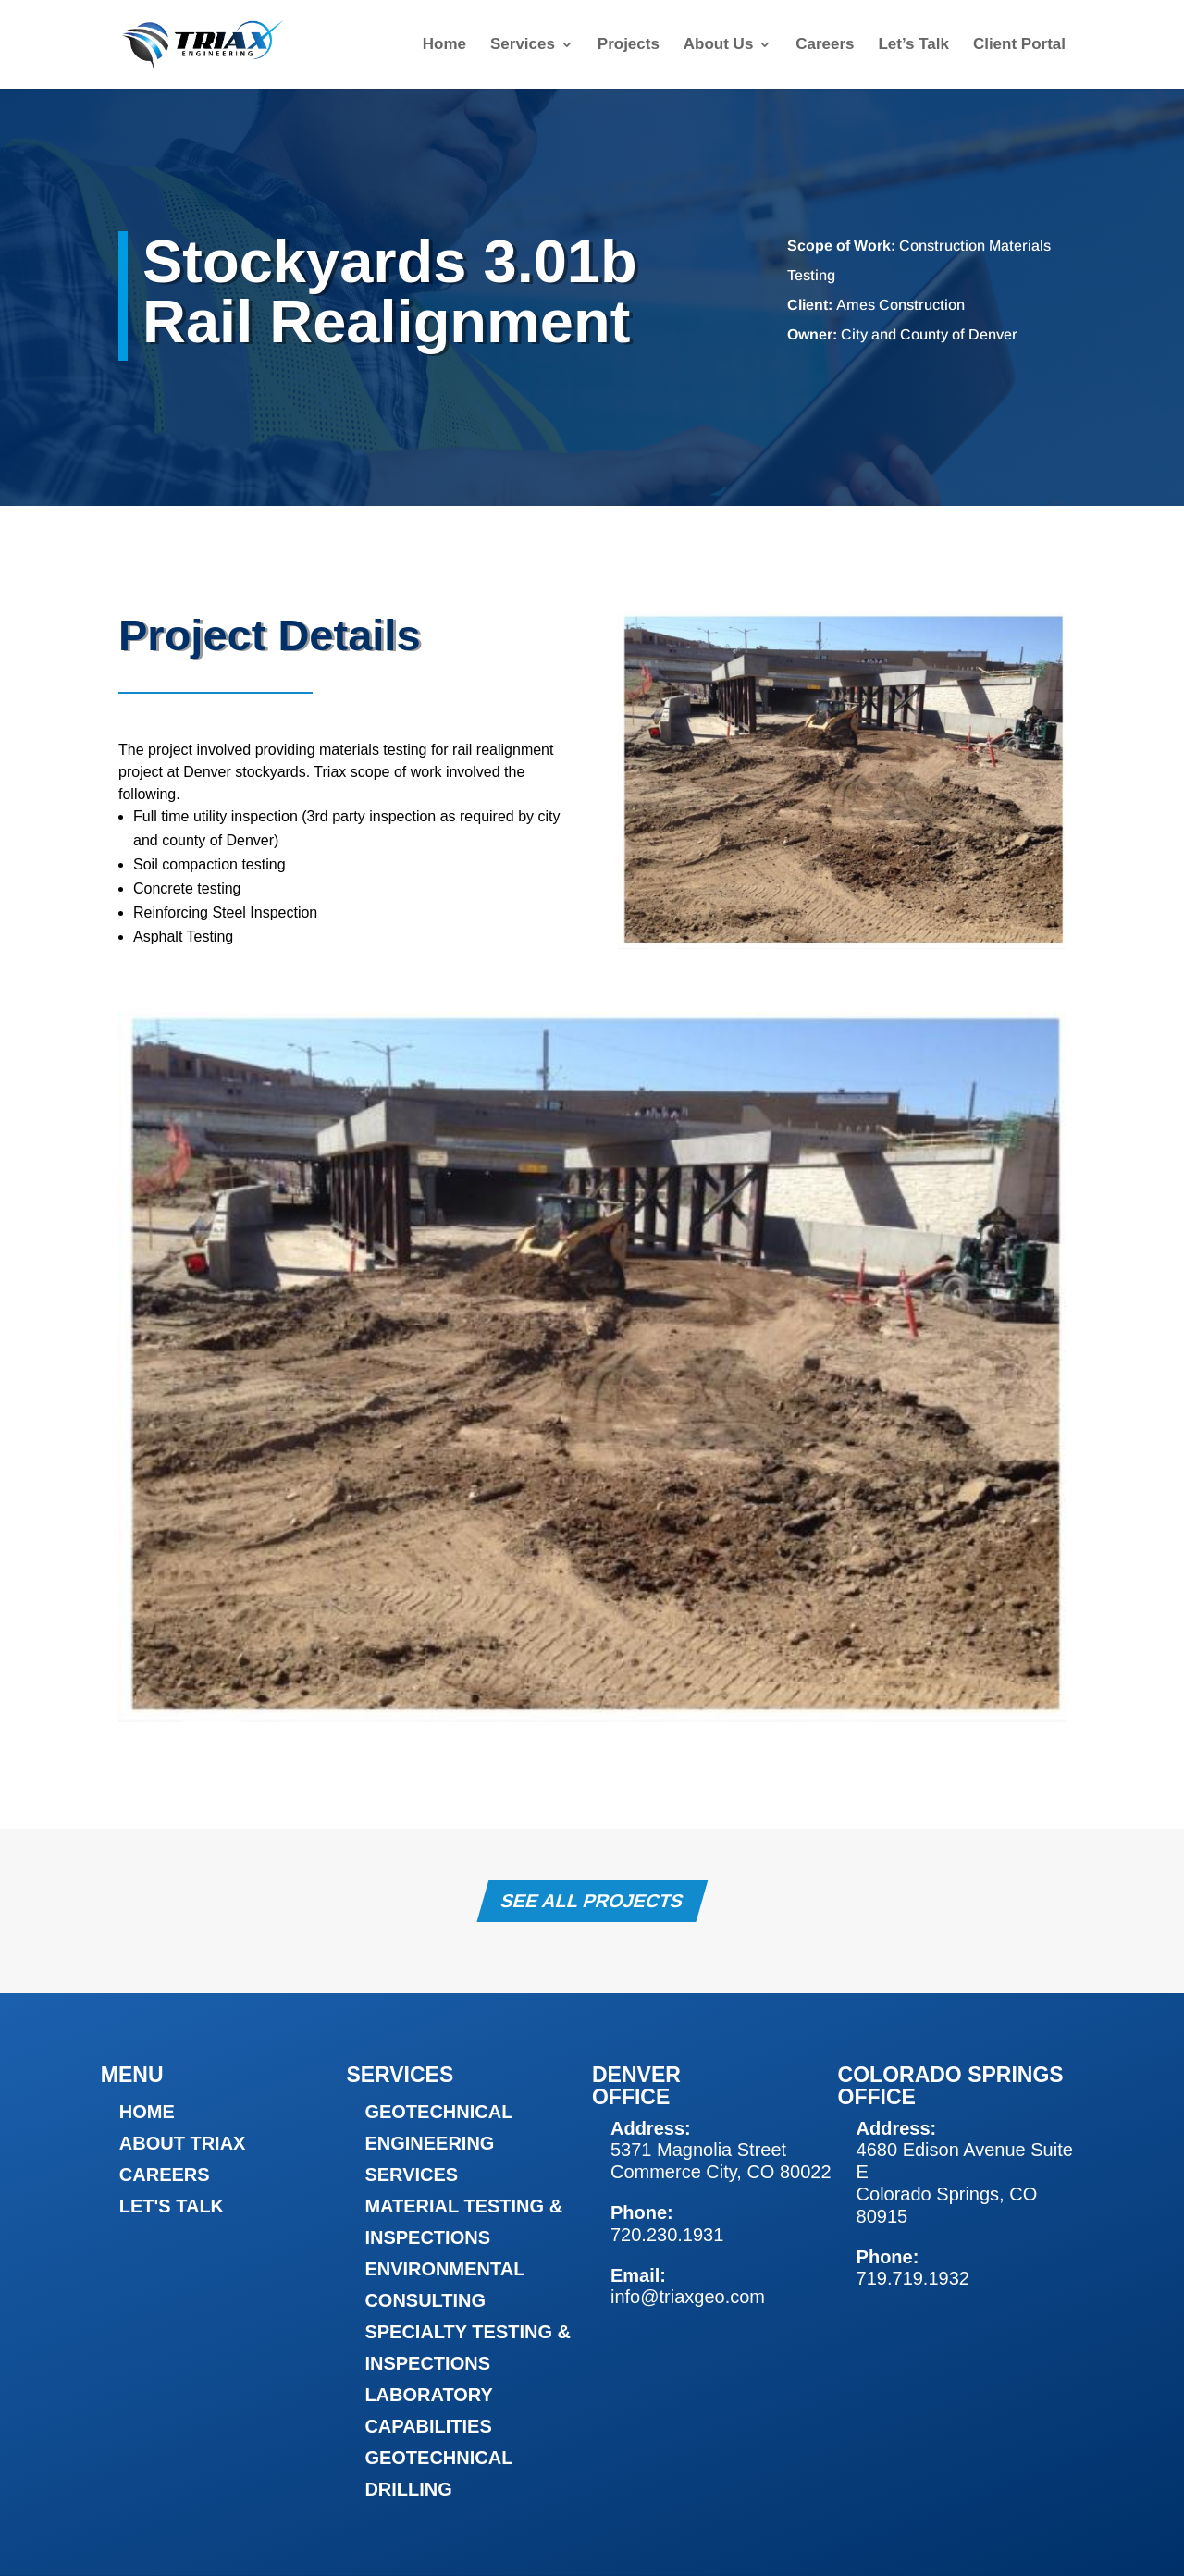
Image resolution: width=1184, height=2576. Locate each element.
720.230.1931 (666, 2235)
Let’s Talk (913, 45)
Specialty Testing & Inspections (467, 2347)
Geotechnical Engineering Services (438, 2143)
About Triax (182, 2143)
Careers (825, 45)
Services (522, 45)
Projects (629, 45)
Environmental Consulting (444, 2285)
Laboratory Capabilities (428, 2410)
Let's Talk (171, 2206)
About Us (719, 45)
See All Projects (591, 1901)
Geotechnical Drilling (438, 2473)
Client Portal (1019, 45)
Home (444, 45)
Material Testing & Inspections (463, 2222)
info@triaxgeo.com (687, 2296)
